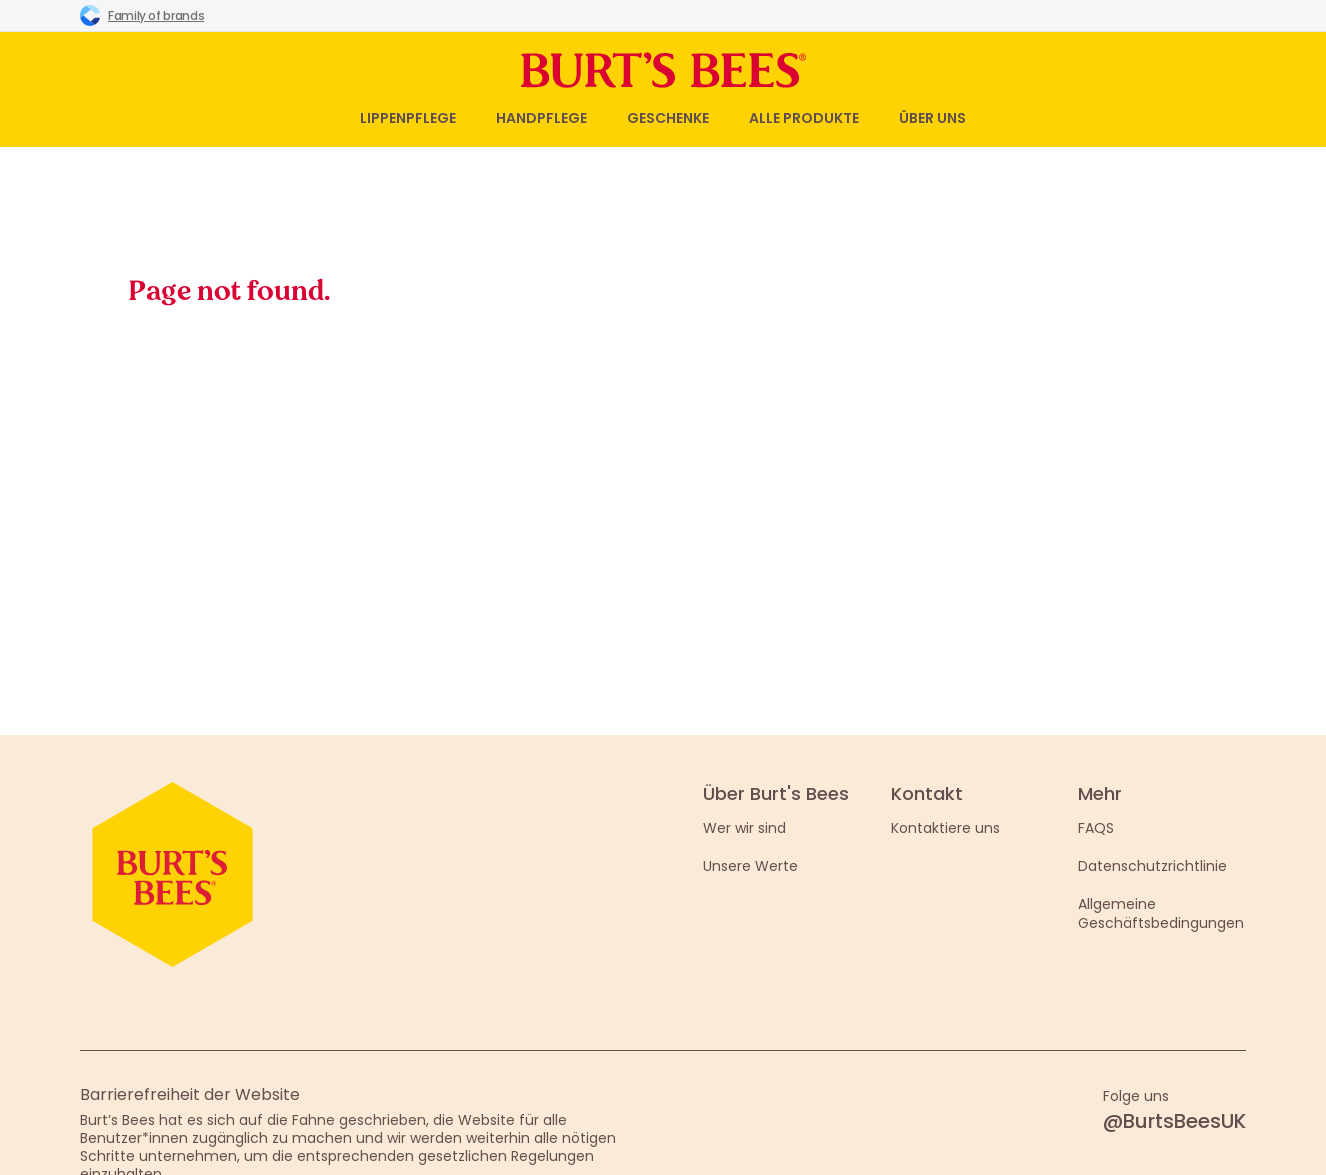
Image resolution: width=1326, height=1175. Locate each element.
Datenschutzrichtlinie (1152, 866)
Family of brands (142, 15)
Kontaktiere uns (945, 828)
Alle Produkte (804, 118)
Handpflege (541, 118)
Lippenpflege (408, 118)
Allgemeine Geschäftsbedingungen (1161, 913)
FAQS (1096, 828)
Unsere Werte (750, 866)
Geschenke (668, 118)
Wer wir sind (744, 828)
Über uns (932, 118)
